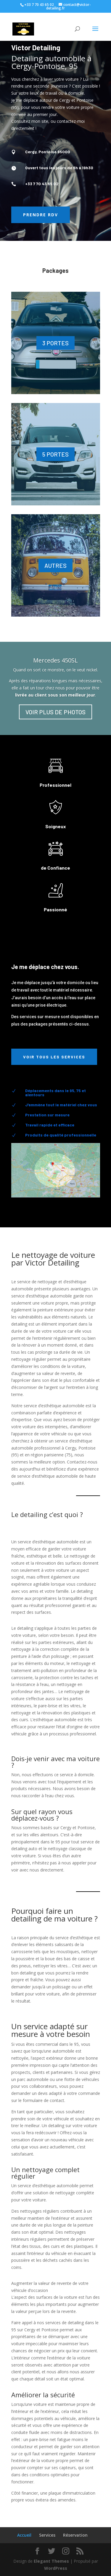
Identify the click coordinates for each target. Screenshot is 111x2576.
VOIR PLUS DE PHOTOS (55, 711)
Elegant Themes (51, 2561)
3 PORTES (55, 342)
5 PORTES (55, 454)
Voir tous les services (54, 1056)
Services (47, 2535)
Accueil (24, 2535)
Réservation (75, 2535)
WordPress (55, 2568)
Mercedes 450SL (55, 660)
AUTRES (55, 565)
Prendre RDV (40, 214)
